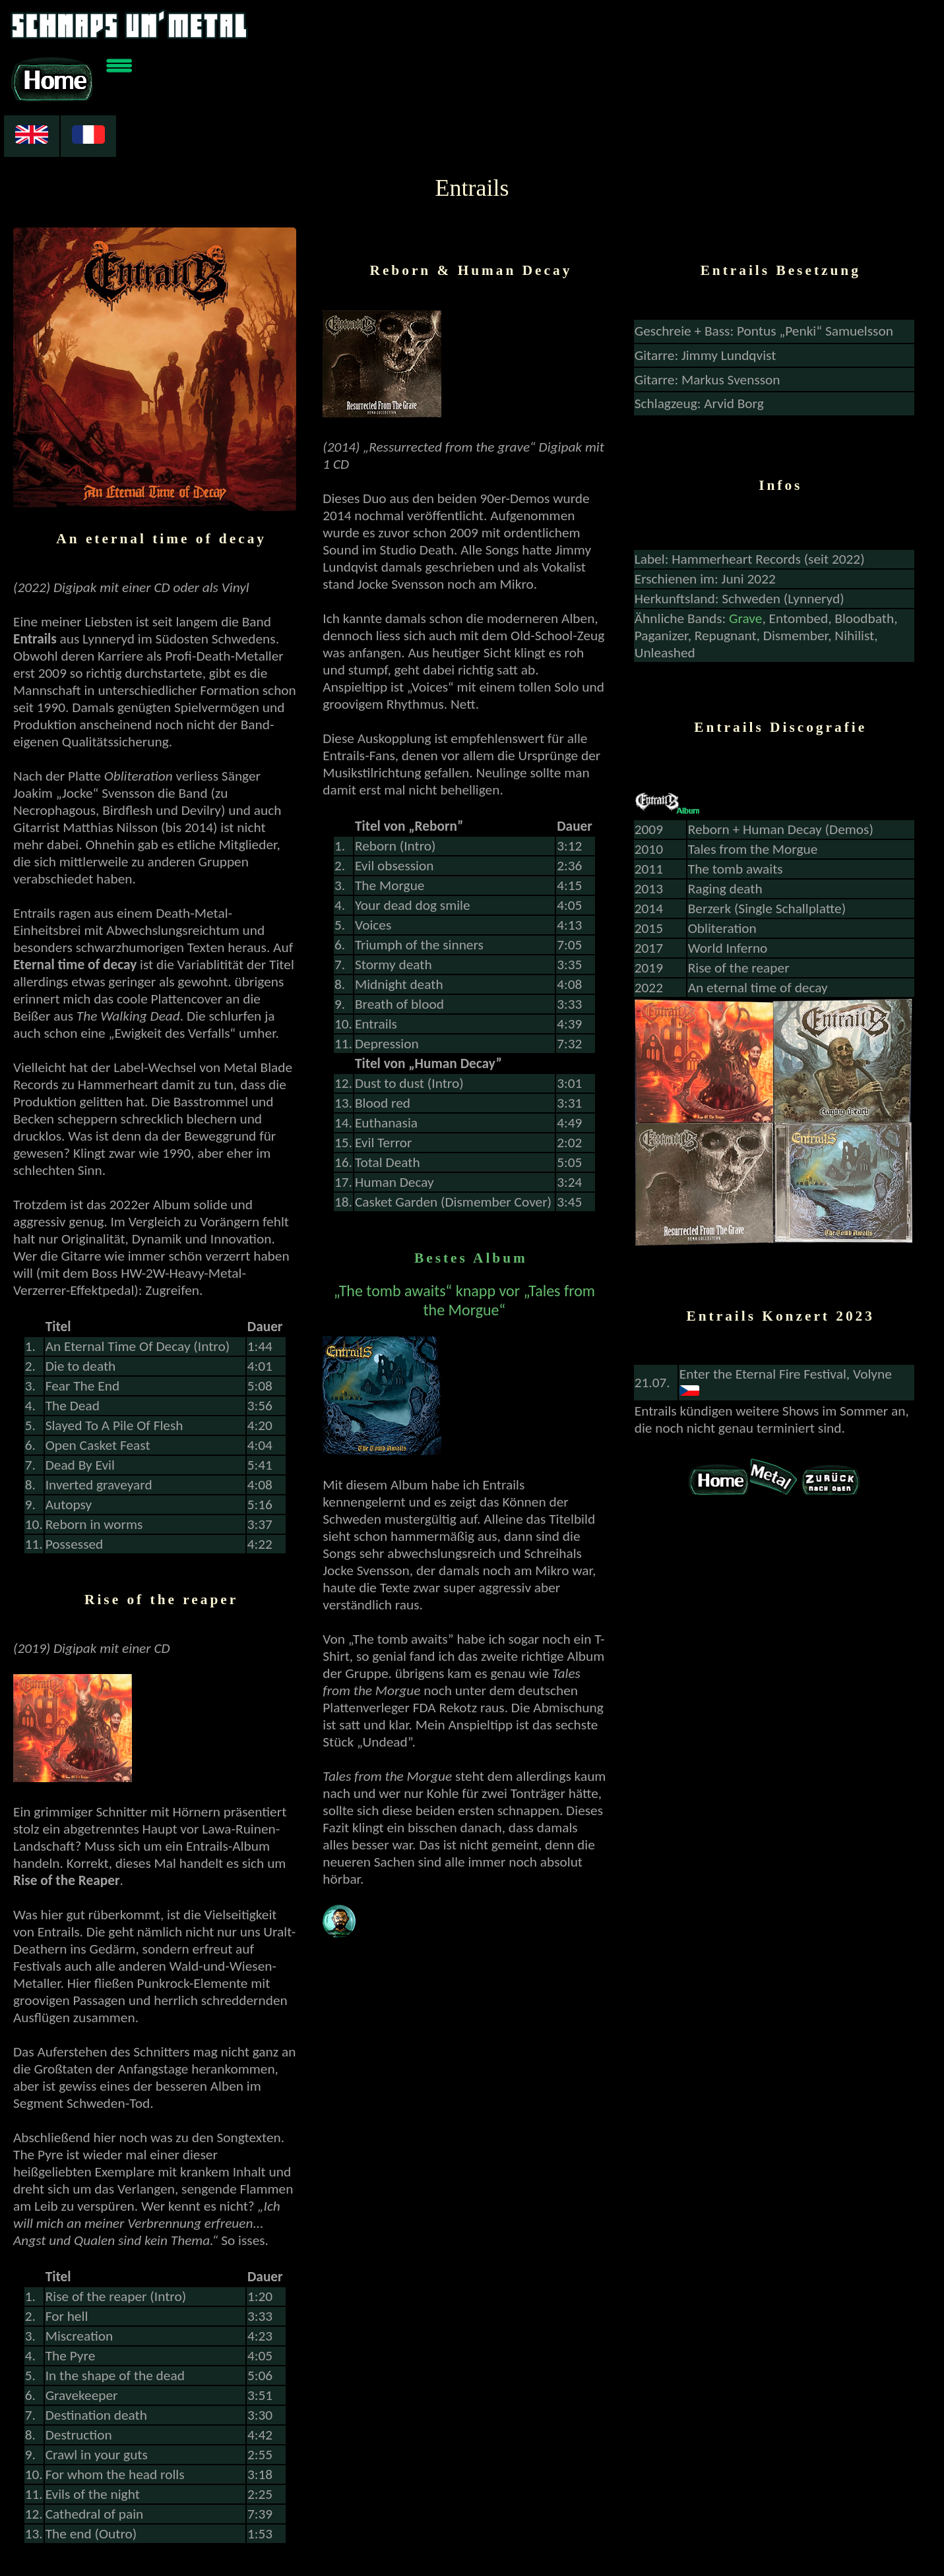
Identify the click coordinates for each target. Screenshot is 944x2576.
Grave (745, 580)
